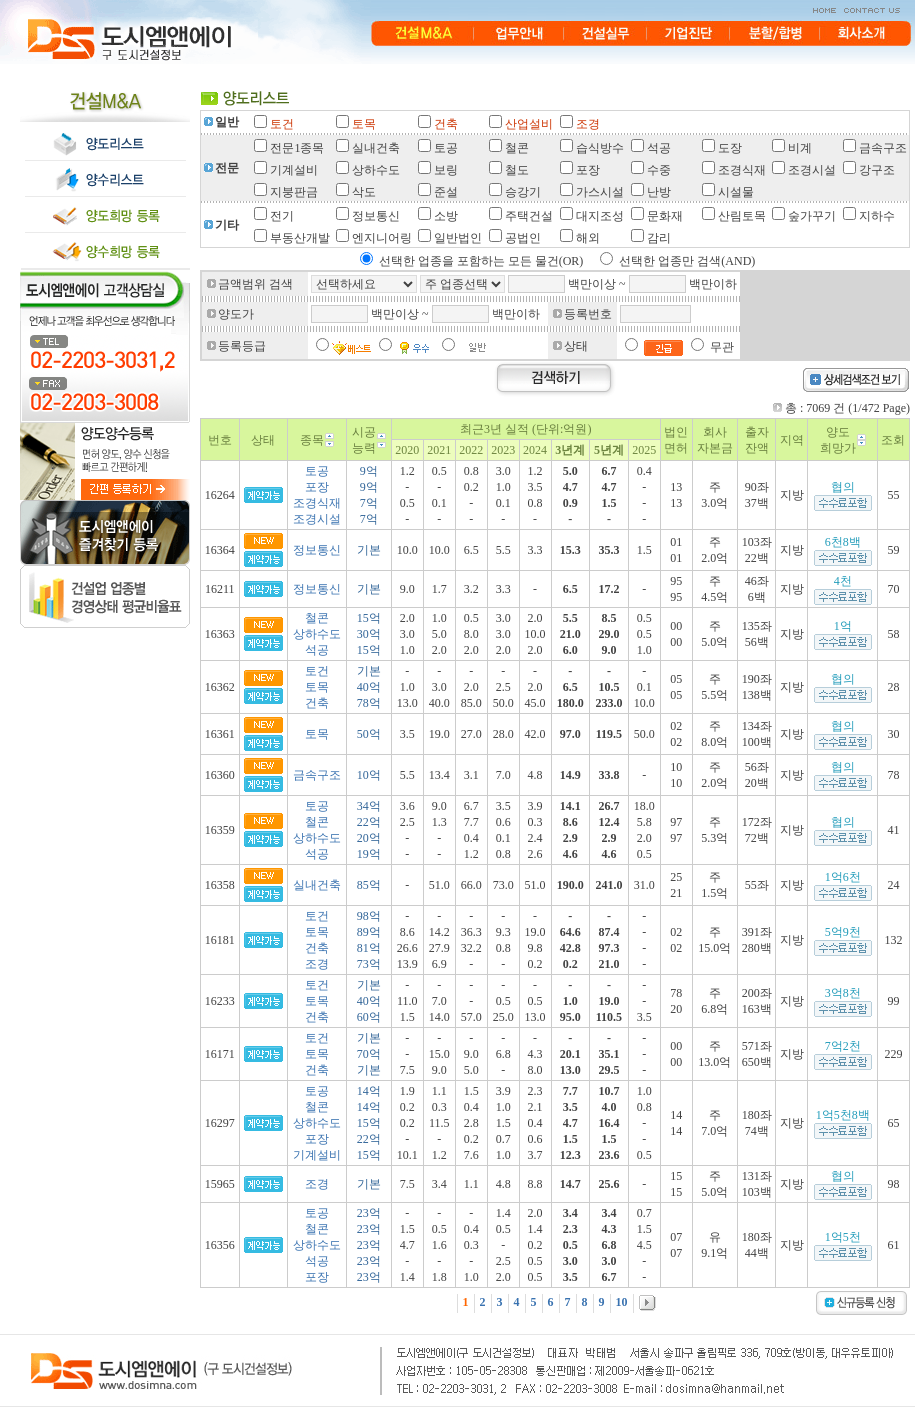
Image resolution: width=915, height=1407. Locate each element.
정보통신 (317, 550)
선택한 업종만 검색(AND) (687, 261)
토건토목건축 (317, 687)
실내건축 (317, 885)
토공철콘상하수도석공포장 (317, 1245)
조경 (317, 1184)
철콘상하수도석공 (317, 634)
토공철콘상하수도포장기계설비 (317, 1123)
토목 (317, 734)
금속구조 (317, 775)
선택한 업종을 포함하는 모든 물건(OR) (481, 261)
